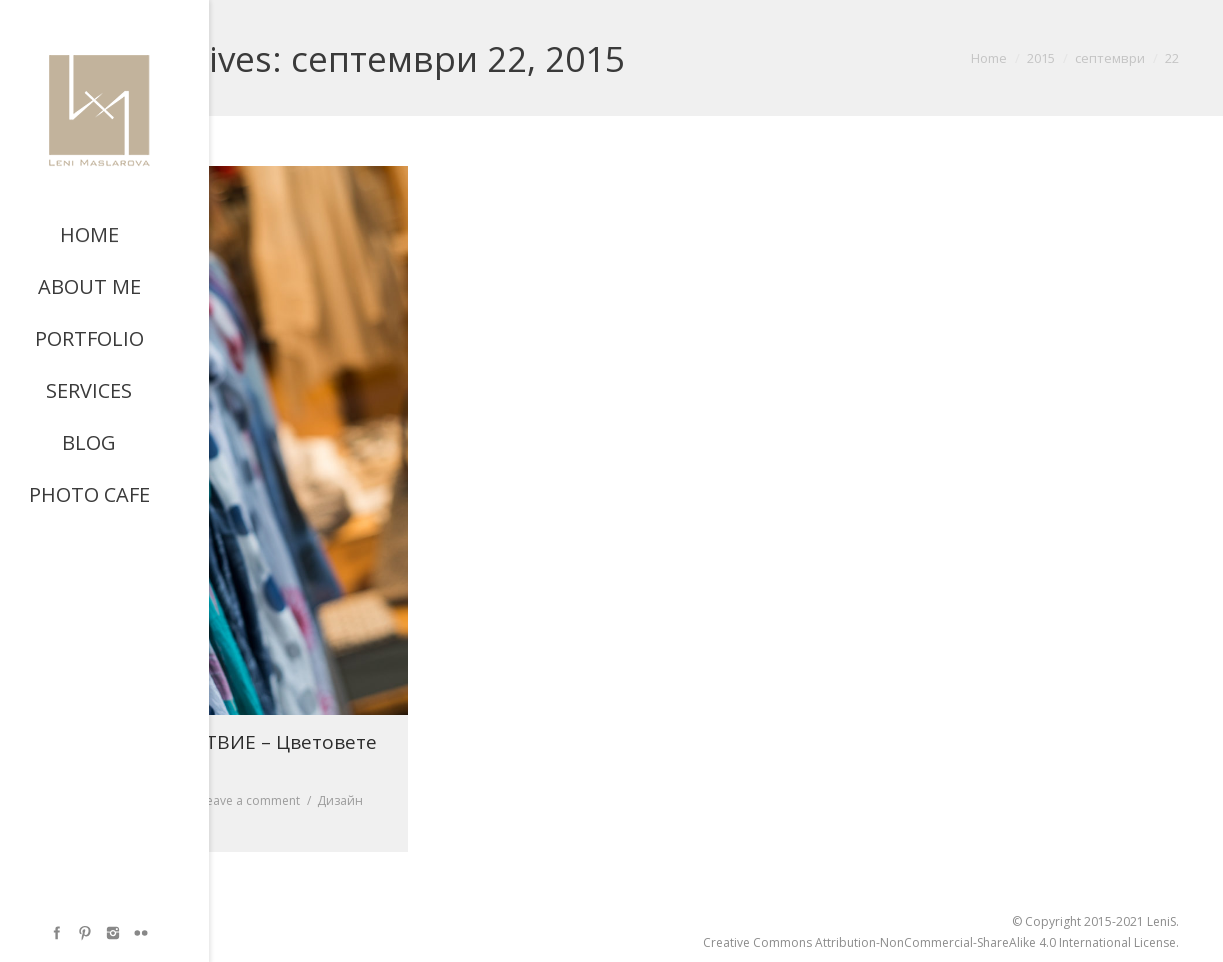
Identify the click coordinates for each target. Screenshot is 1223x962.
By (105, 821)
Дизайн (340, 800)
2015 (1041, 58)
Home (989, 58)
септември (1110, 58)
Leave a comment (250, 800)
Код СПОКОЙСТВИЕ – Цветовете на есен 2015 (223, 755)
